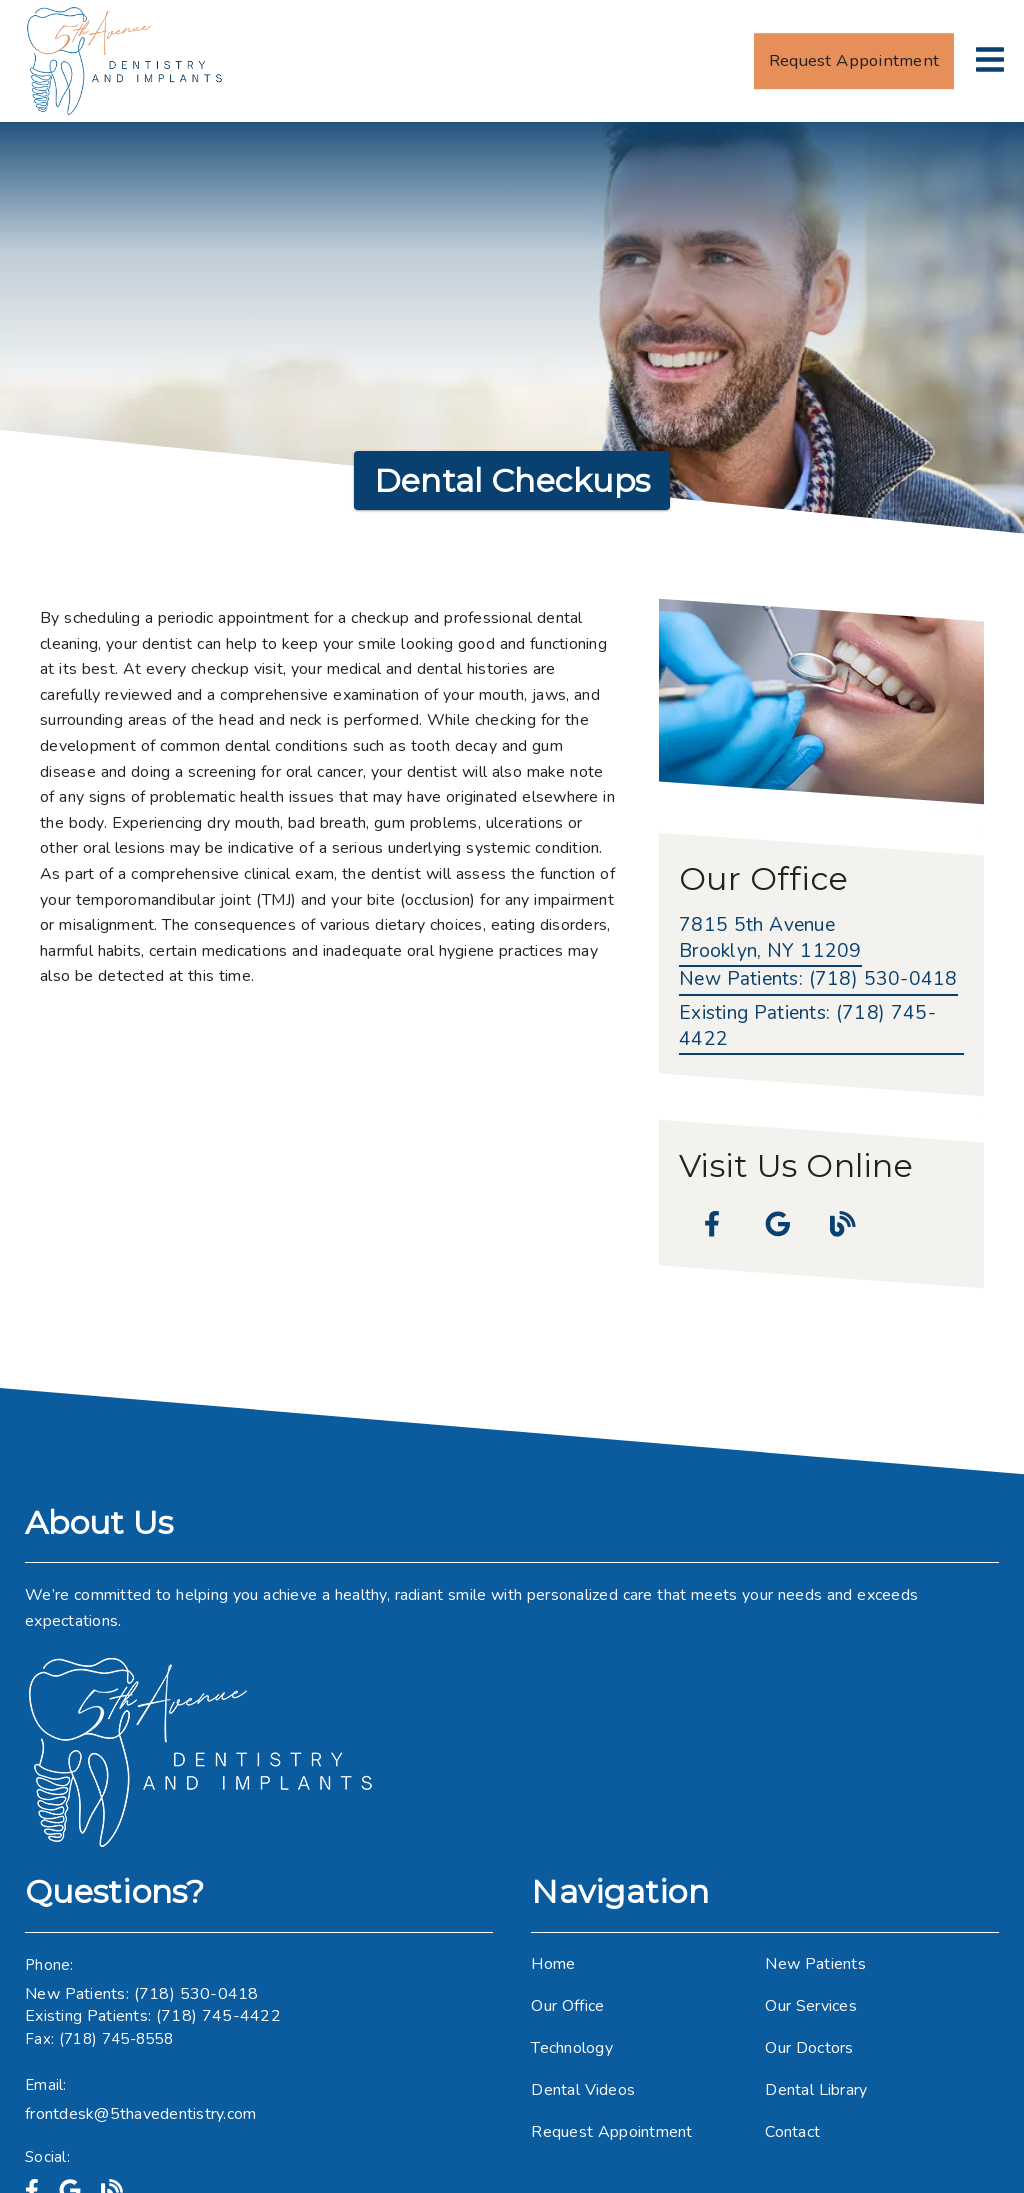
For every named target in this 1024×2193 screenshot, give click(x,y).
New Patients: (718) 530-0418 (142, 1994)
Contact (792, 2132)
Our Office (567, 2006)
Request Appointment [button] (854, 60)
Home (553, 1964)
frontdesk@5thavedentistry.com (140, 2114)
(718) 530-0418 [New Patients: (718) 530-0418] (818, 979)
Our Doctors (809, 2048)
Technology (572, 2048)
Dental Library (816, 2090)
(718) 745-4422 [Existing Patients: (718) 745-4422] (807, 1026)
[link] (126, 61)
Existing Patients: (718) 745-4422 (153, 2016)
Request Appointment (611, 2132)
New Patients (815, 1964)
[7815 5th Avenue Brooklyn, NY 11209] (770, 940)
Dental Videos (583, 2090)
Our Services (811, 2006)
